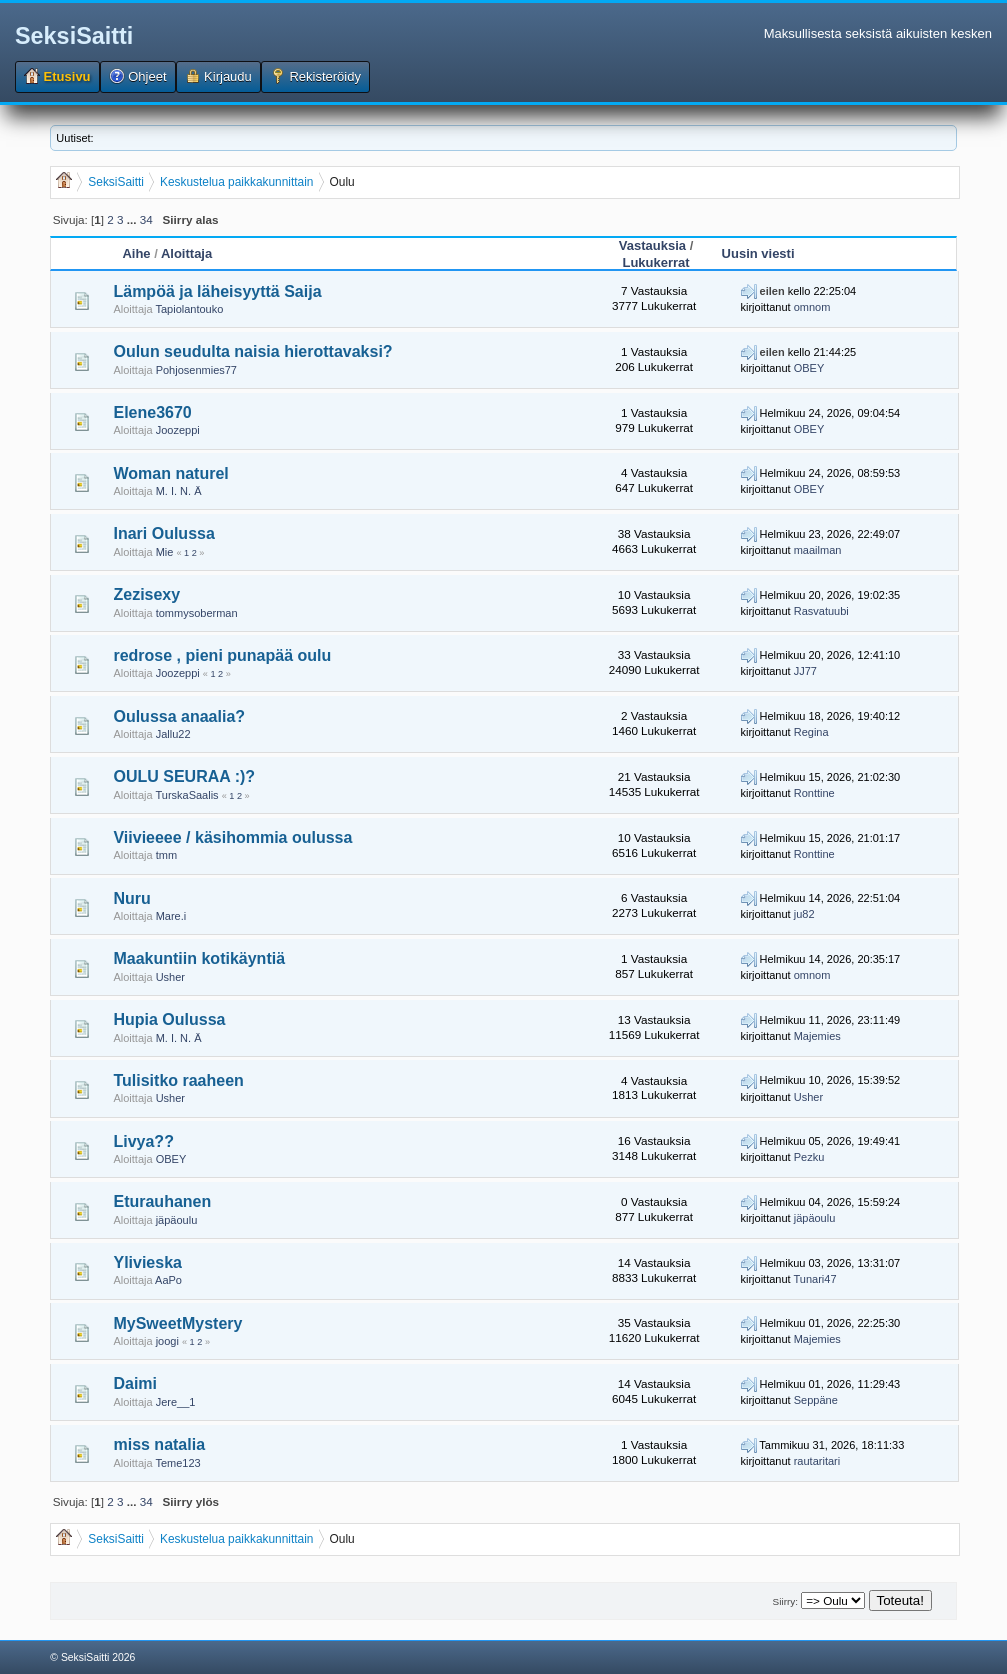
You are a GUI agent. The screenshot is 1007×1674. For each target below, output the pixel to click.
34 (146, 219)
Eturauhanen (162, 1201)
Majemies (817, 1036)
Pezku (809, 1157)
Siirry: (785, 1601)
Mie (165, 552)
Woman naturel (170, 473)
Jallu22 (173, 734)
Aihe (136, 253)
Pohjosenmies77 (196, 370)
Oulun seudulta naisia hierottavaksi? (252, 351)
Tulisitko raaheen (178, 1080)
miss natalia (159, 1444)
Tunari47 (815, 1279)
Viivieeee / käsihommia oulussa (232, 837)
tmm (166, 855)
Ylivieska (147, 1262)
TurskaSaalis (186, 795)
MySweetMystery (177, 1323)
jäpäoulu (177, 1220)
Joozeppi (178, 430)
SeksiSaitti (74, 36)
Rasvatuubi (821, 611)
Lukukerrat (655, 262)
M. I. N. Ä (179, 491)
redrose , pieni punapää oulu (222, 655)
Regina (811, 732)
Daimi (135, 1383)
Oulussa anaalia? (179, 716)
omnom (812, 307)
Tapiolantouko (189, 309)
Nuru (131, 898)
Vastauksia (652, 245)
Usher (170, 977)
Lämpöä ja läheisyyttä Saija (217, 291)
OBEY (809, 368)
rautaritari (817, 1461)
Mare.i (171, 916)
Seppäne (816, 1400)
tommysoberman (197, 613)
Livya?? (143, 1141)
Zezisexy (146, 594)
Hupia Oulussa (169, 1019)
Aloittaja (186, 253)
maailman (818, 550)
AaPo (168, 1280)
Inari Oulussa (163, 533)
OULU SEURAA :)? (184, 776)
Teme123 (177, 1463)
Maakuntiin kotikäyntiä (199, 958)
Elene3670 (152, 412)
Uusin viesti (758, 253)
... (133, 219)
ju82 (804, 914)
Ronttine (814, 793)
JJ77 (805, 671)
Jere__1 (176, 1402)
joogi (167, 1341)
